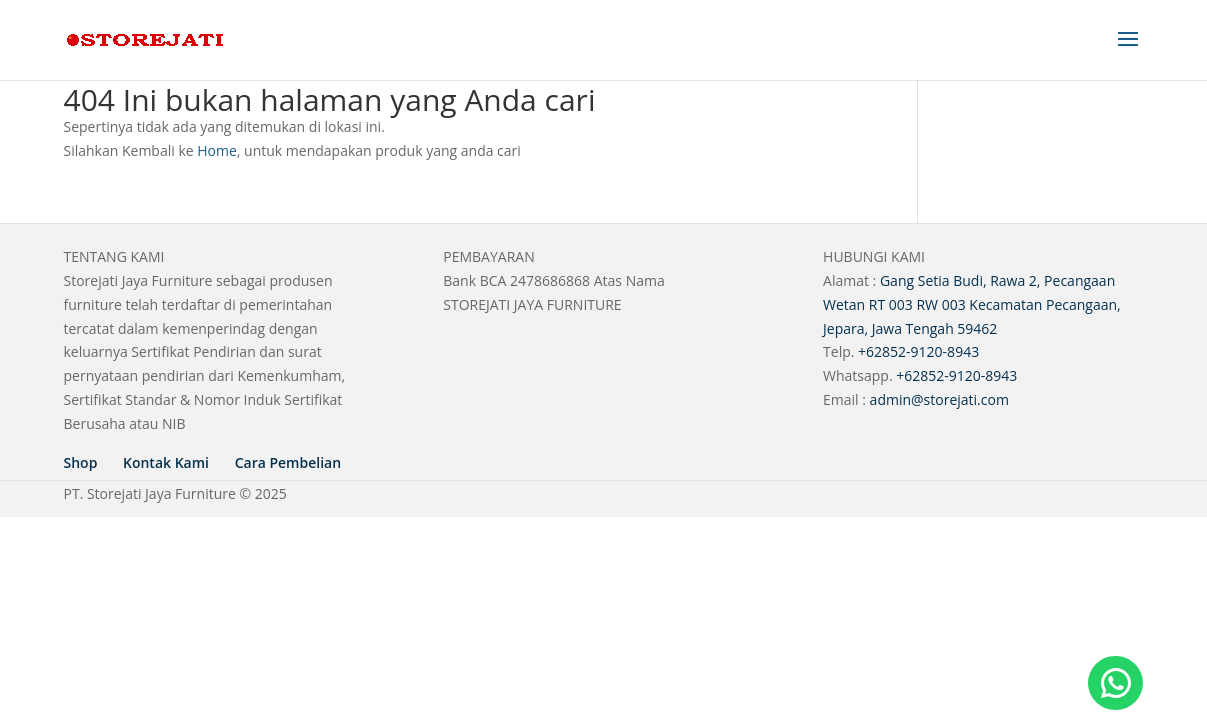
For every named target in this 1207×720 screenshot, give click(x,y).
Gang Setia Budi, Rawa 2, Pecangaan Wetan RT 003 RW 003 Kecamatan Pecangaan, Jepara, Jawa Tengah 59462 (972, 304)
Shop (81, 462)
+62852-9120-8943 (918, 351)
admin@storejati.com (939, 399)
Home (217, 150)
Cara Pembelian (288, 462)
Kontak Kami (166, 462)
